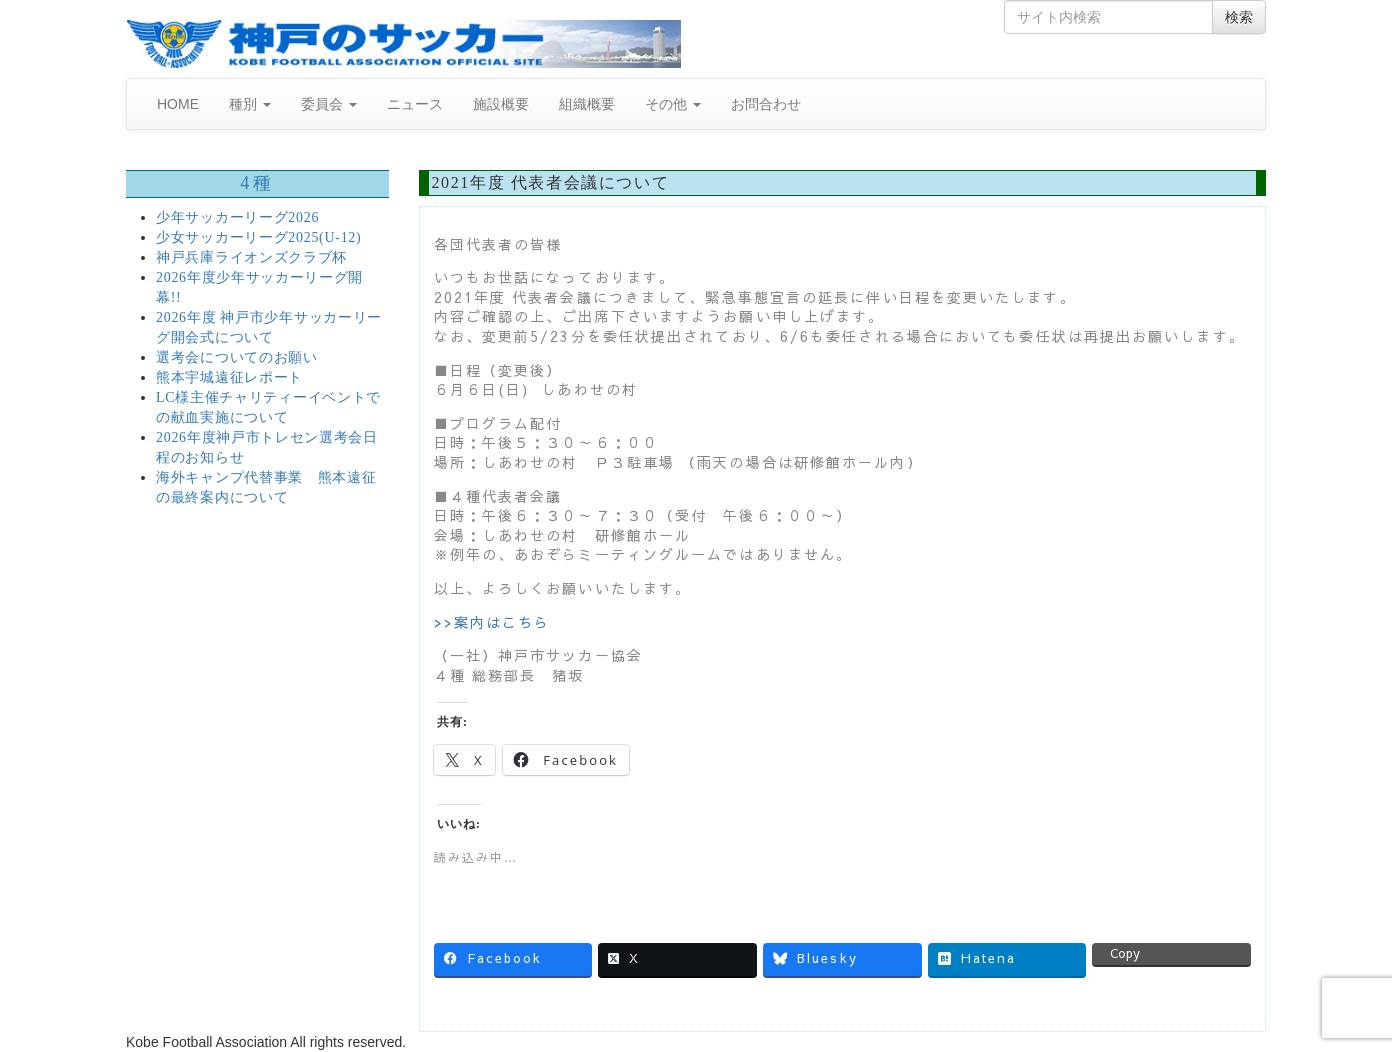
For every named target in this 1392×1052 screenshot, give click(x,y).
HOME (178, 104)
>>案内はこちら (492, 622)
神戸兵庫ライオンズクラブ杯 (251, 257)
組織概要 (587, 104)
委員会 (329, 104)
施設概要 (501, 104)
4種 (257, 183)
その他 (673, 104)
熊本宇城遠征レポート (229, 377)
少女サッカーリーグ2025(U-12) (258, 237)
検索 (1239, 17)
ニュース (415, 104)
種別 (250, 104)
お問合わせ (766, 104)
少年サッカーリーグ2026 (237, 217)
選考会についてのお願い (237, 357)
